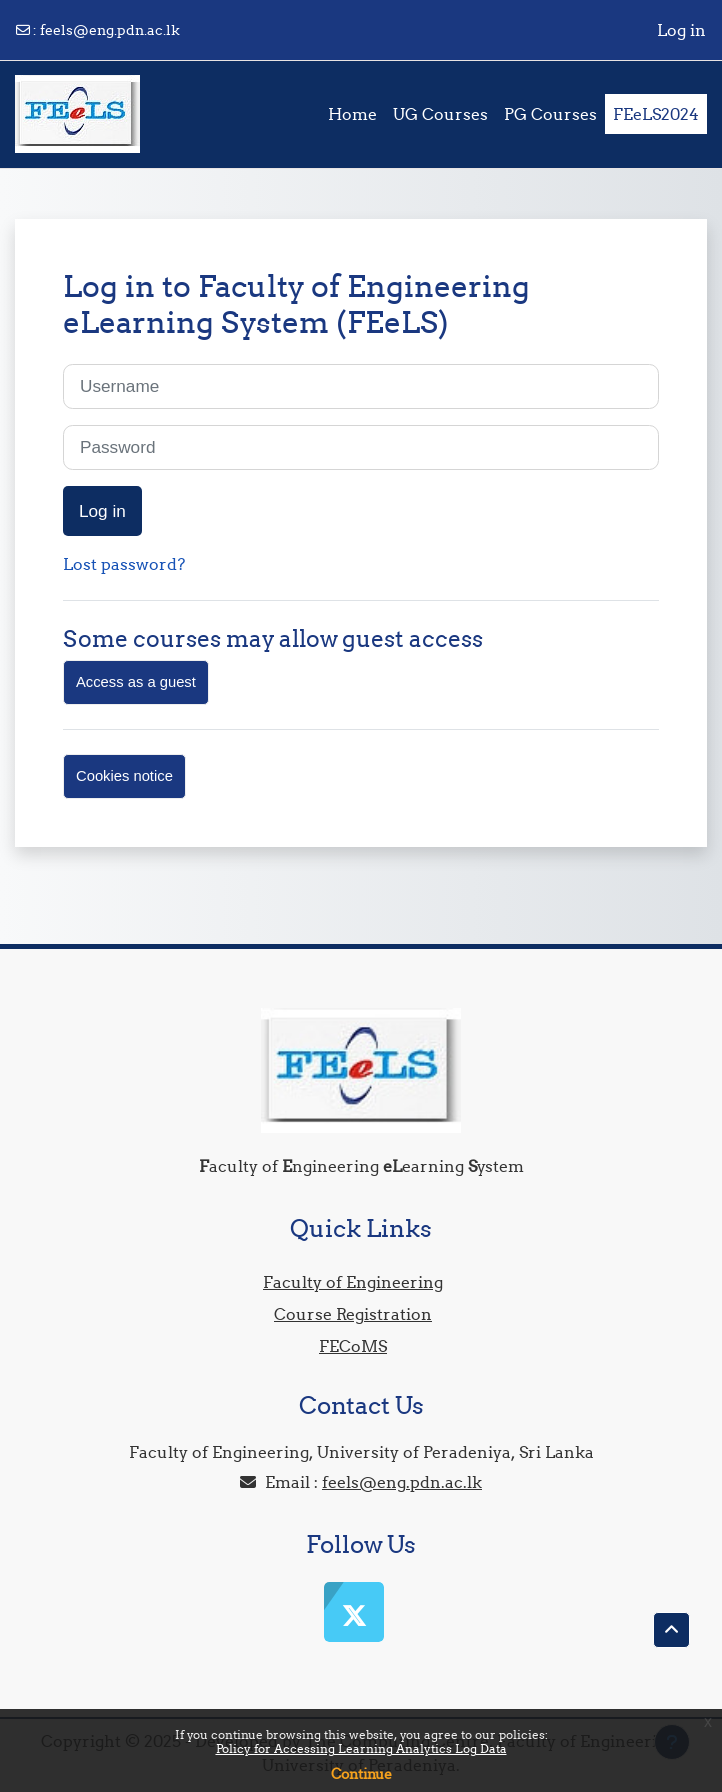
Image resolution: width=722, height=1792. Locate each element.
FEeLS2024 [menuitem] (656, 114)
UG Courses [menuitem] (440, 114)
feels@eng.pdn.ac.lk (110, 30)
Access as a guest (136, 682)
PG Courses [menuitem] (550, 114)
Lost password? (124, 564)
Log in (681, 30)
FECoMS (353, 1346)
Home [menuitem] (352, 114)
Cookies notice (124, 776)
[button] (671, 1630)
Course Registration (353, 1314)
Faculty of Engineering (353, 1282)
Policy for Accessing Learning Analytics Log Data (361, 1748)
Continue (361, 1774)
